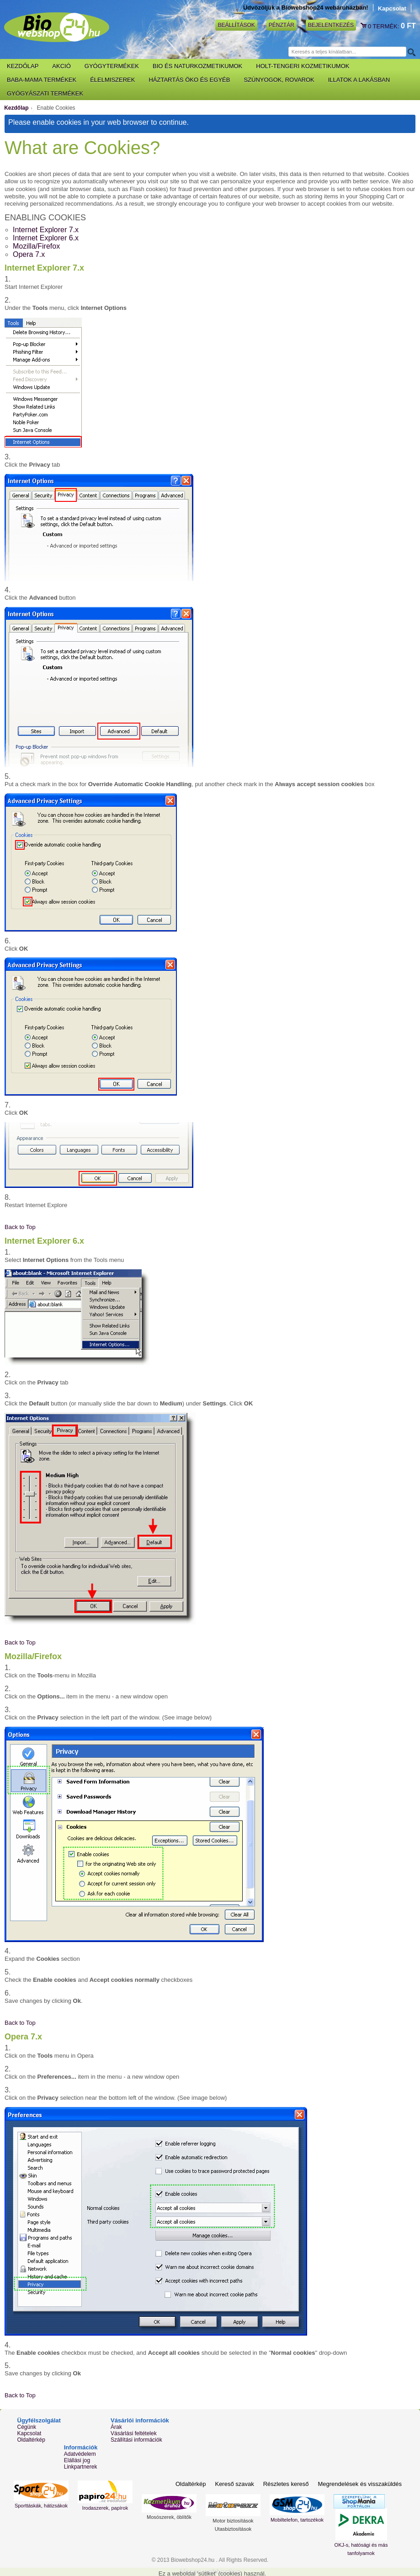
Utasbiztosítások (233, 2529)
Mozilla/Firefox (36, 246)
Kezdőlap (16, 108)
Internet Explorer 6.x (46, 238)
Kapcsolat (392, 8)
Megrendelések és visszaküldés (360, 2483)
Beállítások (236, 25)
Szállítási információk (136, 2440)
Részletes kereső (286, 2483)
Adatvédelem (80, 2454)
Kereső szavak (234, 2483)
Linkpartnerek (80, 2467)
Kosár (364, 26)
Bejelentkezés (331, 25)
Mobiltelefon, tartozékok (297, 2520)
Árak (116, 2427)
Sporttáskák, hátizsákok (41, 2505)
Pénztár (281, 25)
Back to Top (20, 1227)
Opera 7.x (29, 254)
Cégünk (26, 2427)
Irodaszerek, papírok (105, 2508)
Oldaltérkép (31, 2440)
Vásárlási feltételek (134, 2433)
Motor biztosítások (233, 2520)
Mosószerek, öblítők (169, 2517)
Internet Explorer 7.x (46, 230)
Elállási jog (77, 2460)
